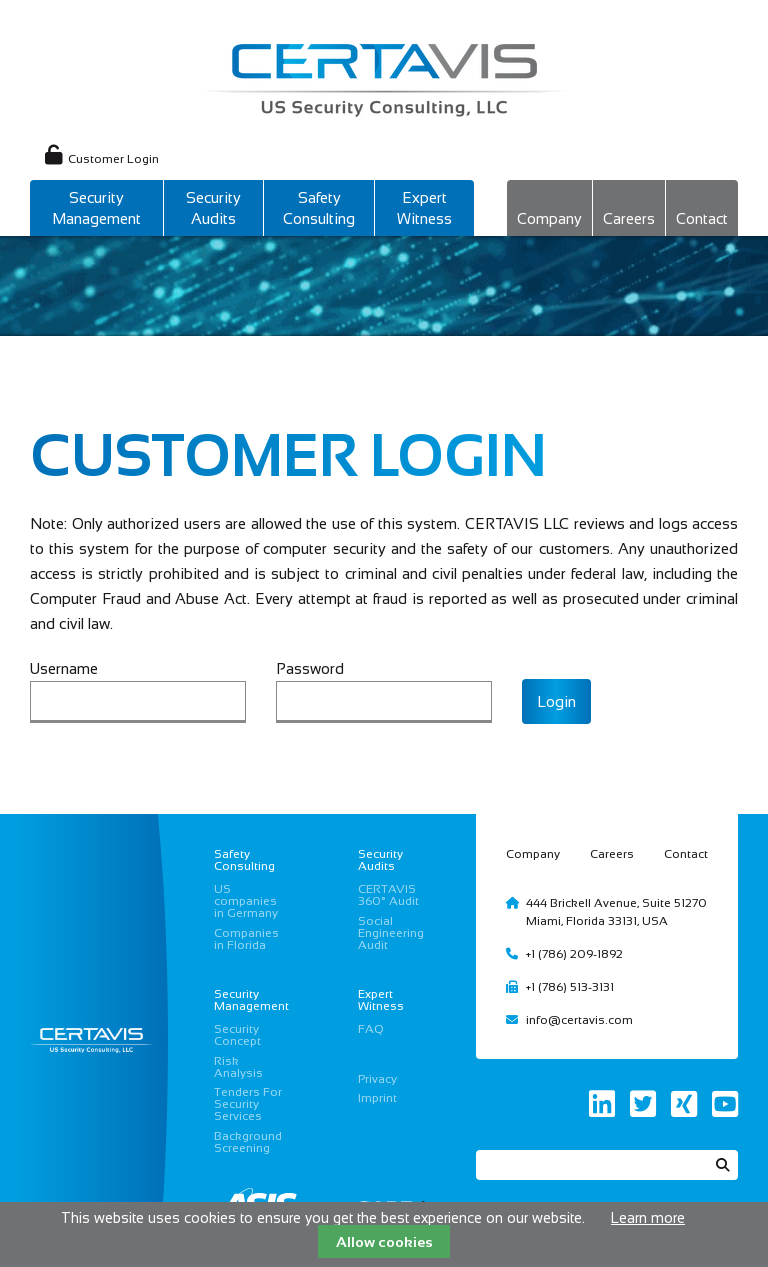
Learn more (648, 1218)
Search (723, 1165)
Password (310, 668)
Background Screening (248, 1142)
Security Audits (213, 208)
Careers (629, 218)
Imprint (377, 1098)
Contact (702, 218)
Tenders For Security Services (248, 1104)
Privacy (377, 1079)
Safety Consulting (319, 208)
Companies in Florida (246, 939)
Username (64, 668)
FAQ (371, 1029)
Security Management (96, 208)
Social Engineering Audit (391, 933)
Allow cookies (384, 1242)
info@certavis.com (579, 1020)
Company (549, 218)
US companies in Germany (246, 901)
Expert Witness (424, 208)
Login (556, 701)
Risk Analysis (238, 1067)
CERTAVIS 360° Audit (388, 895)
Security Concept (237, 1035)
